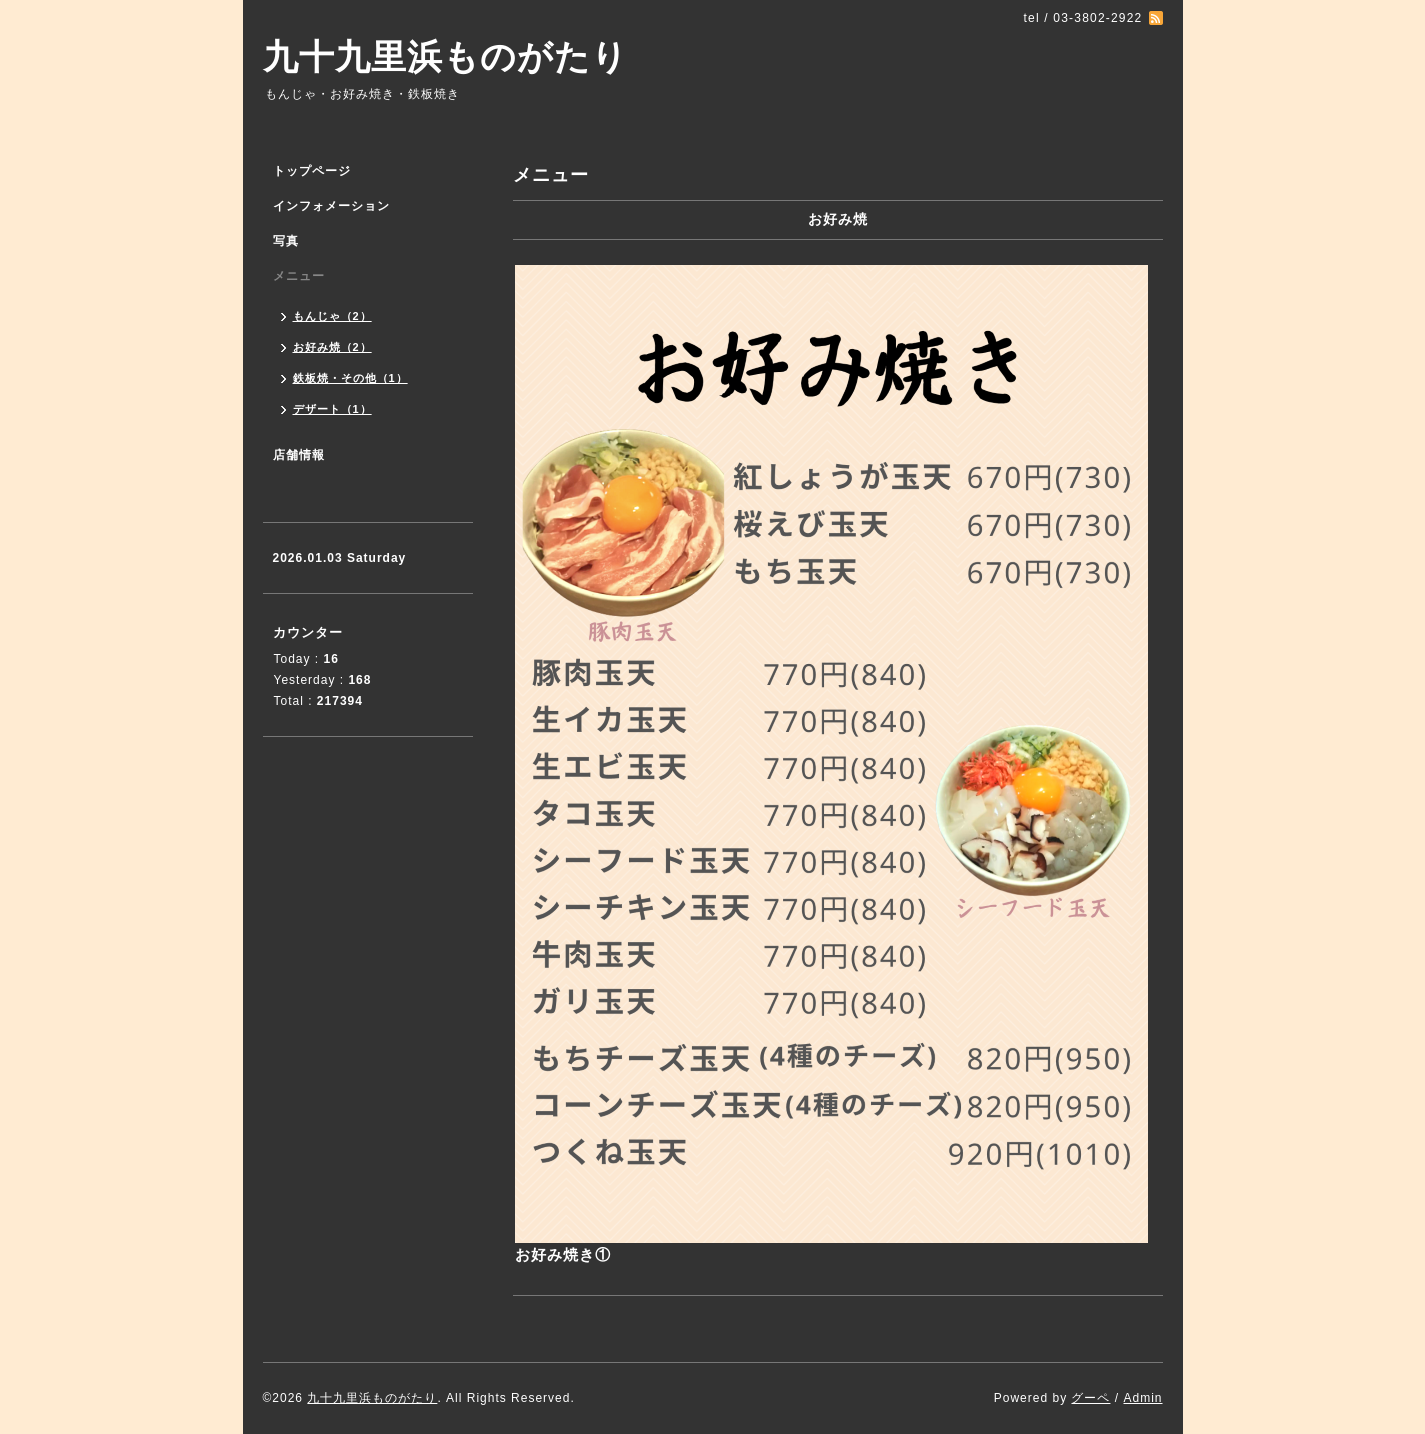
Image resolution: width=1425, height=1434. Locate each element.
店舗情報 (299, 455)
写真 (286, 241)
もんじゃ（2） (332, 316)
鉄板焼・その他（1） (350, 378)
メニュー (299, 276)
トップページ (312, 171)
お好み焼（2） (332, 347)
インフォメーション (331, 206)
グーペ (1090, 1398)
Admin (1142, 1398)
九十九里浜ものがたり (445, 56)
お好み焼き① (563, 1254)
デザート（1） (332, 409)
